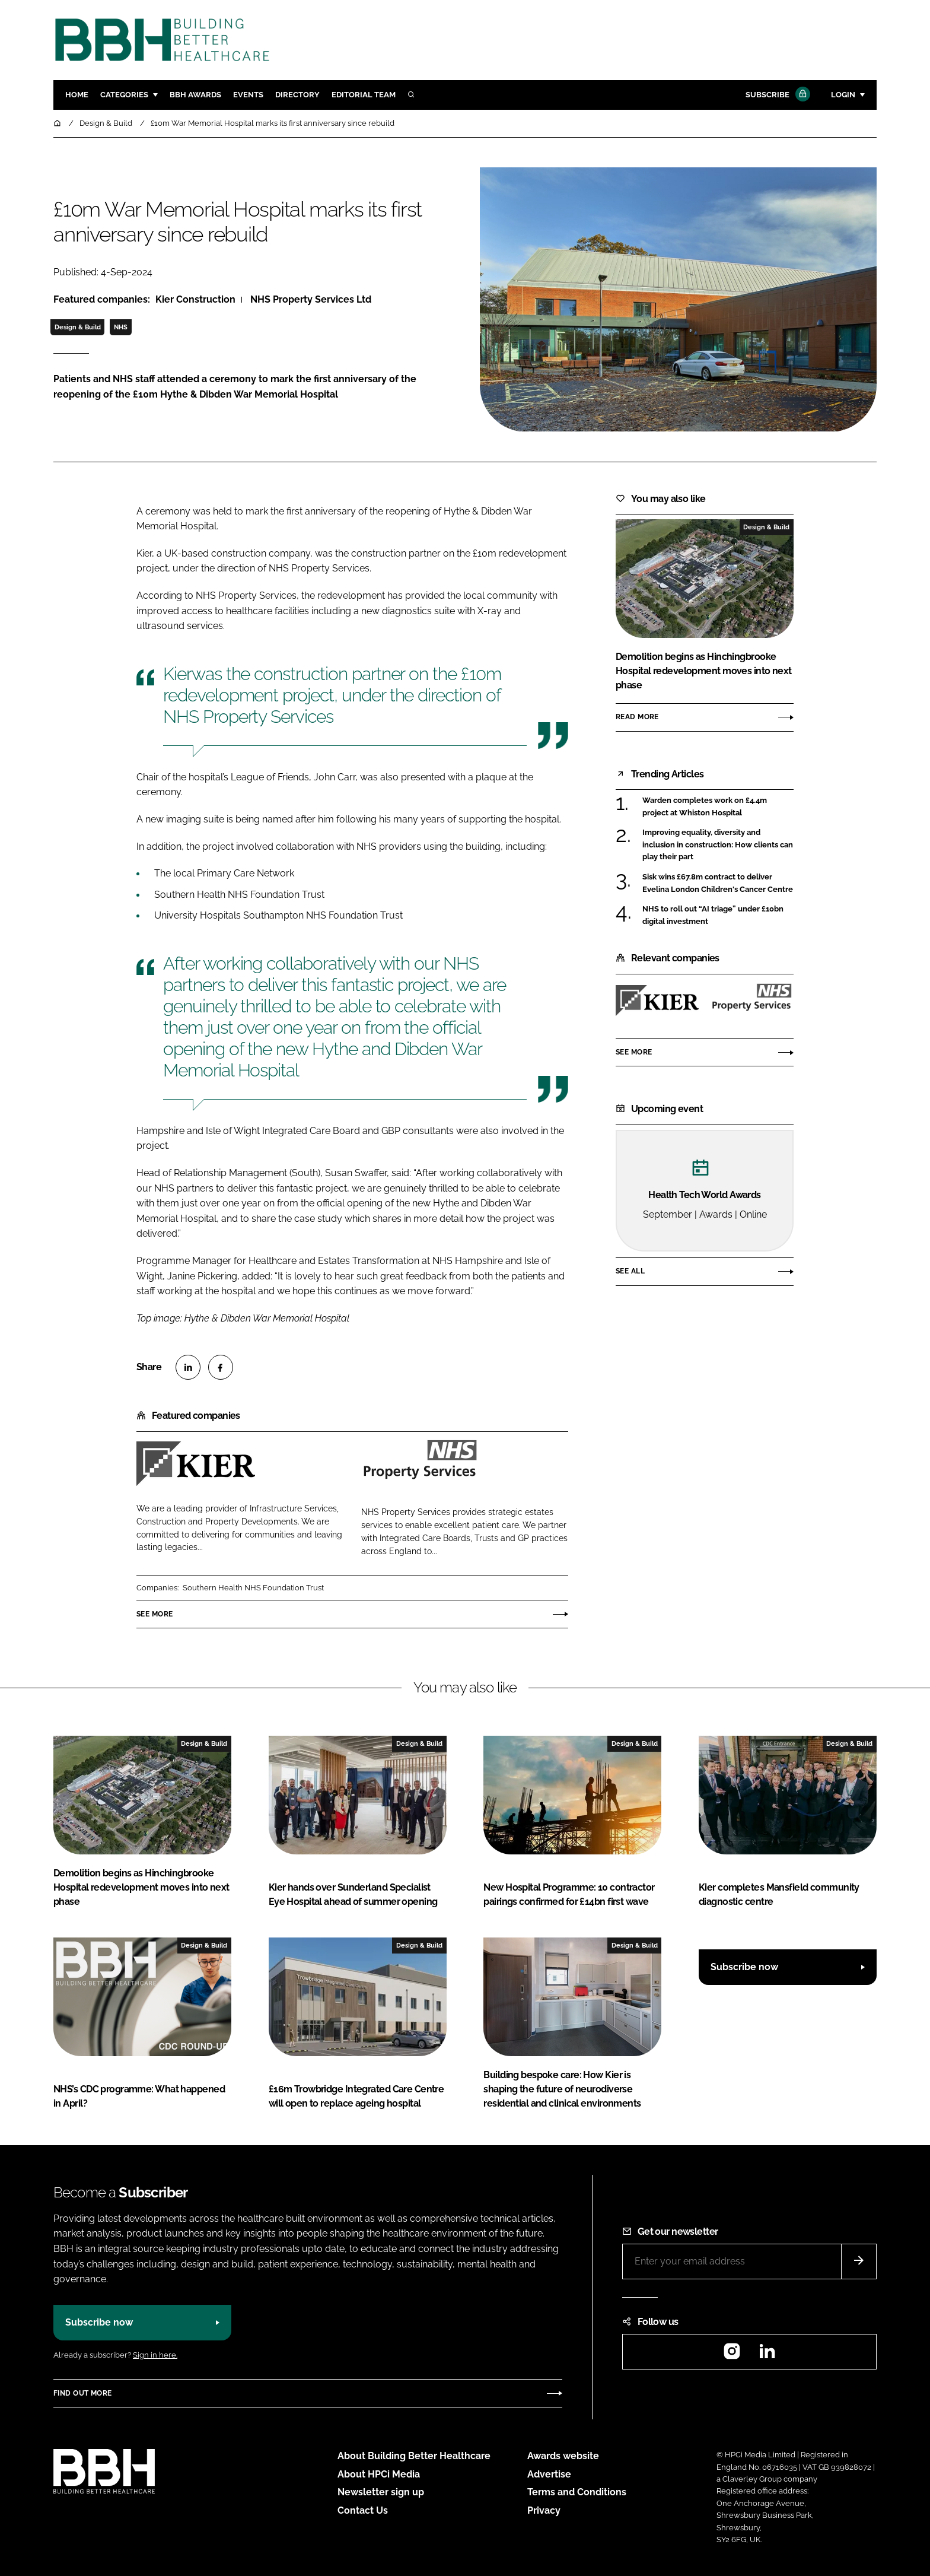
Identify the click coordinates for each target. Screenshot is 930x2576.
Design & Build (78, 327)
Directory (297, 94)
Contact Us (362, 2510)
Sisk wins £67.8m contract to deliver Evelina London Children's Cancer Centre (717, 883)
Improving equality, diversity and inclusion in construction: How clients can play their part (717, 845)
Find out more (82, 2393)
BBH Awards (195, 94)
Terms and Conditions (576, 2492)
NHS (121, 327)
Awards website (563, 2455)
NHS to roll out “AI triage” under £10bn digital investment (713, 915)
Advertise (549, 2474)
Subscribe (776, 95)
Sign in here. (155, 2355)
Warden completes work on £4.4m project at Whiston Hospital (704, 807)
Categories (124, 94)
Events (248, 94)
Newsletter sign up (380, 2492)
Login (843, 94)
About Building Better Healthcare (414, 2455)
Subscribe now (744, 1967)
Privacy (543, 2510)
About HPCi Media (378, 2474)
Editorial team (364, 94)
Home (76, 94)
